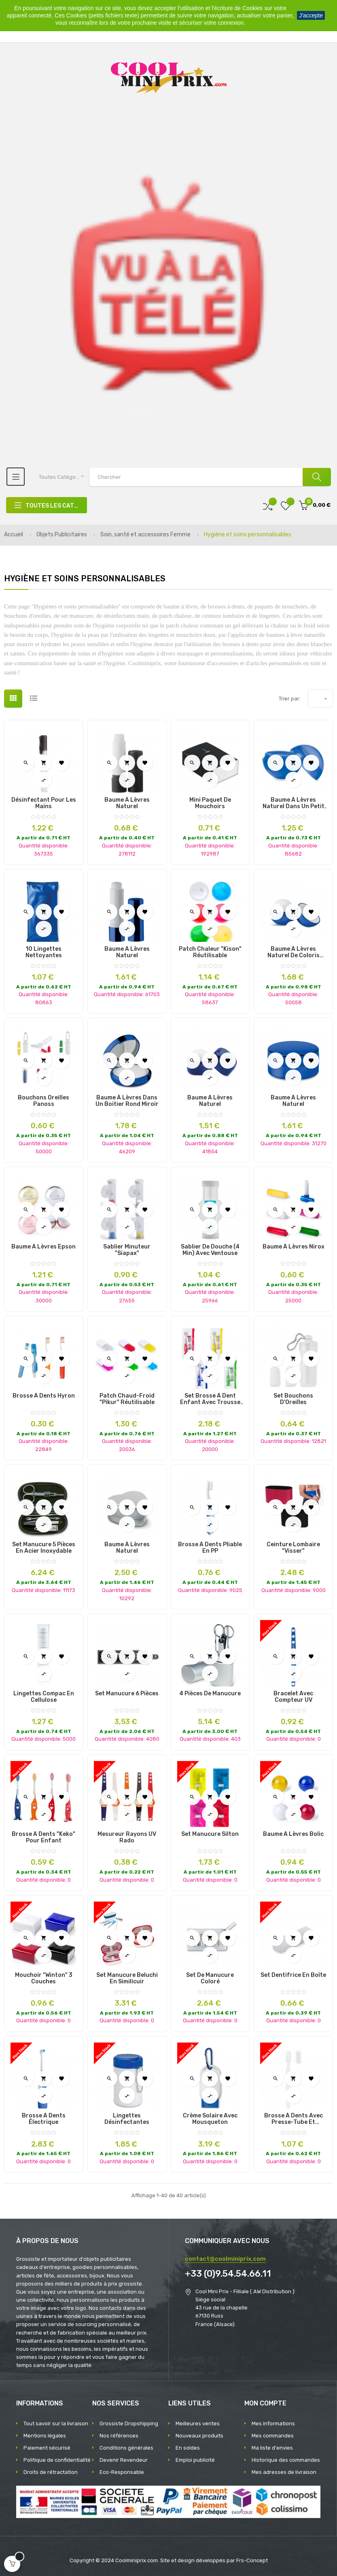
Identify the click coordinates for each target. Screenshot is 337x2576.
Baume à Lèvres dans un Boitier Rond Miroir (127, 1101)
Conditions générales (126, 2448)
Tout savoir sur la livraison (55, 2423)
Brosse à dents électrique (44, 2119)
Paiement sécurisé (46, 2448)
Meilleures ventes (198, 2423)
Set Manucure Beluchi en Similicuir (127, 1978)
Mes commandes (273, 2436)
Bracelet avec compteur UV (293, 1696)
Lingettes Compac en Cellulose (43, 1696)
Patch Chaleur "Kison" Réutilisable (210, 952)
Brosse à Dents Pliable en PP (210, 1547)
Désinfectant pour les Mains (43, 803)
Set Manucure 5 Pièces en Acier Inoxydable (43, 1547)
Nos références (119, 2436)
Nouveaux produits (199, 2436)
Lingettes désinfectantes (126, 2119)
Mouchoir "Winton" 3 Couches (43, 1978)
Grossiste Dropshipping (129, 2423)
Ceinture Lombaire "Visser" (293, 1547)
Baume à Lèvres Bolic (293, 1834)
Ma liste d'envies (272, 2448)
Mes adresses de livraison (284, 2472)
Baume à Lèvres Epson (43, 1247)
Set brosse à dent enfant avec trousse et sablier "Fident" (210, 1399)
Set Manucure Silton (210, 1834)
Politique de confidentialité (57, 2460)
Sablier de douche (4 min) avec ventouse (210, 1250)
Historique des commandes (286, 2460)
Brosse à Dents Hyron (44, 1396)
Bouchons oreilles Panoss (43, 1101)
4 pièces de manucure (210, 1693)
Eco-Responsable (122, 2472)
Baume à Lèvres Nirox (293, 1247)
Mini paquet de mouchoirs (210, 803)
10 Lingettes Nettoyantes (43, 952)
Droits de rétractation (50, 2472)
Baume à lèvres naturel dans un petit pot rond (293, 803)
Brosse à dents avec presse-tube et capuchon (293, 2119)
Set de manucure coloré (210, 1978)
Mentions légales (44, 2436)
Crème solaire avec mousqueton (210, 2119)
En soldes (188, 2448)
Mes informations (273, 2423)
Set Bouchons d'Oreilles (293, 1399)
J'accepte (311, 15)
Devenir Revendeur (124, 2460)
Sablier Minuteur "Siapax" (126, 1250)
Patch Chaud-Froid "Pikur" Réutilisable (127, 1399)
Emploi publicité (195, 2460)
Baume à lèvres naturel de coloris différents (293, 952)
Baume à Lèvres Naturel (127, 803)
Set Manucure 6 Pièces (127, 1693)
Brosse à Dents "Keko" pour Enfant (43, 1837)
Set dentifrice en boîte (293, 1975)
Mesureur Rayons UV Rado (126, 1837)
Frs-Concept (252, 2560)
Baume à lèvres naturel (210, 1101)
